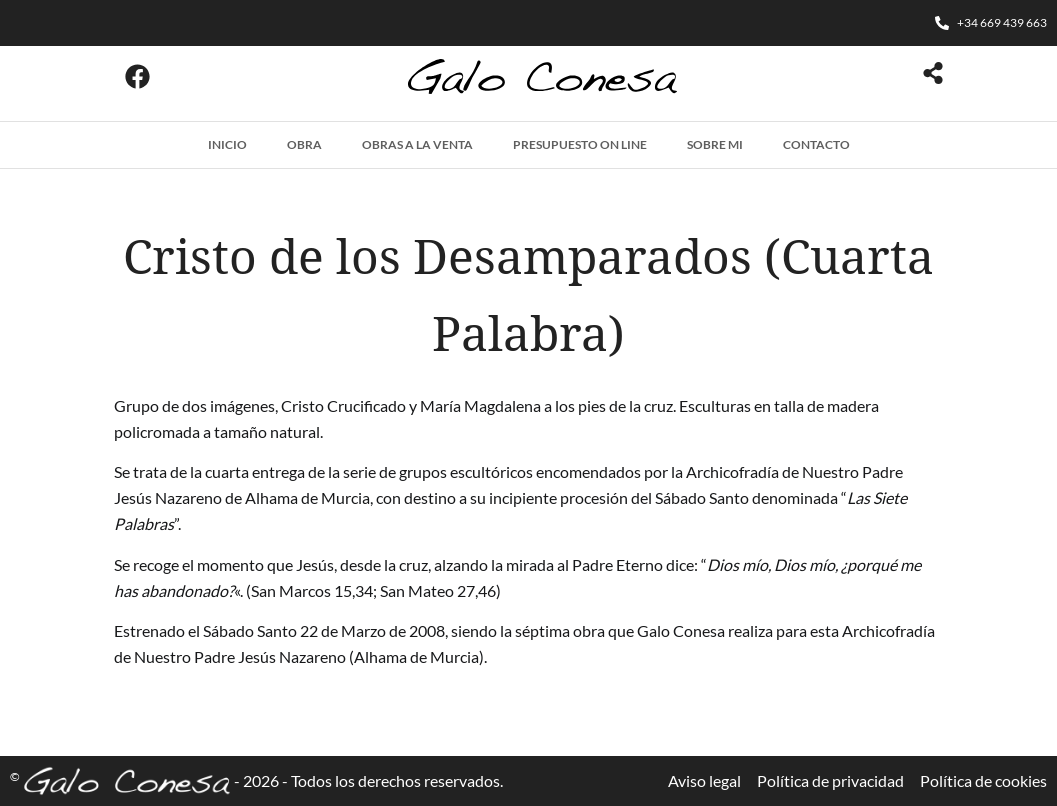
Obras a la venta (417, 144)
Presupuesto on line (580, 144)
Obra (304, 144)
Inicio (227, 144)
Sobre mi (715, 144)
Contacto (816, 144)
